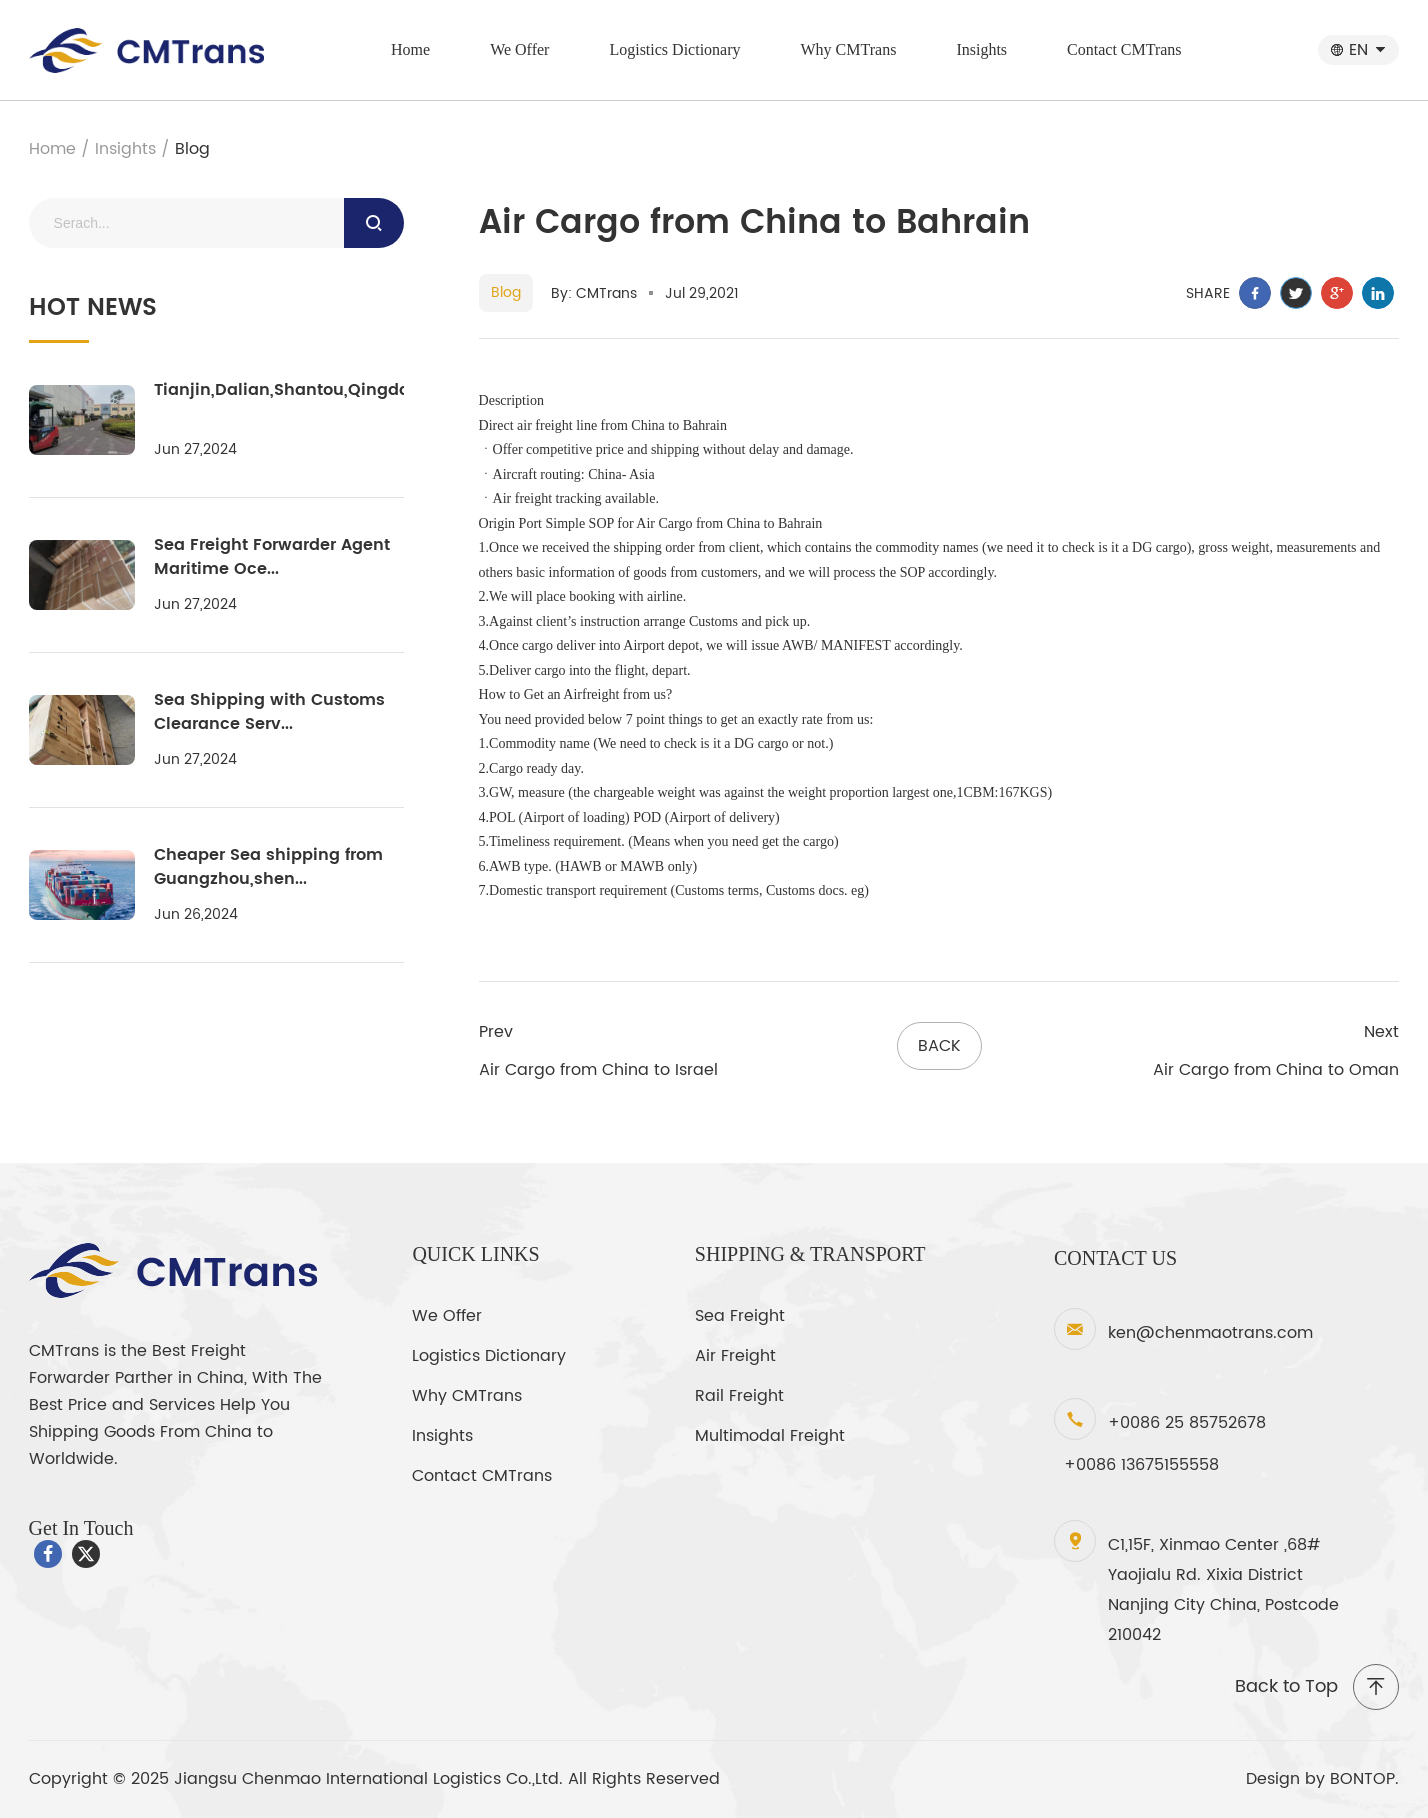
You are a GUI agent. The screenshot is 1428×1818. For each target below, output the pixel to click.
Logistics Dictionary (674, 49)
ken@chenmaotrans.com (1210, 1333)
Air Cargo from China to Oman (1276, 1070)
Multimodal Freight (770, 1436)
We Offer (519, 49)
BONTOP (1362, 1779)
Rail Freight (739, 1396)
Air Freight (735, 1356)
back (939, 1046)
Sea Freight (740, 1316)
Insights (981, 49)
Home (410, 49)
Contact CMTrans (1124, 49)
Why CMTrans (849, 49)
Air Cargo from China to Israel (598, 1070)
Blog (192, 149)
